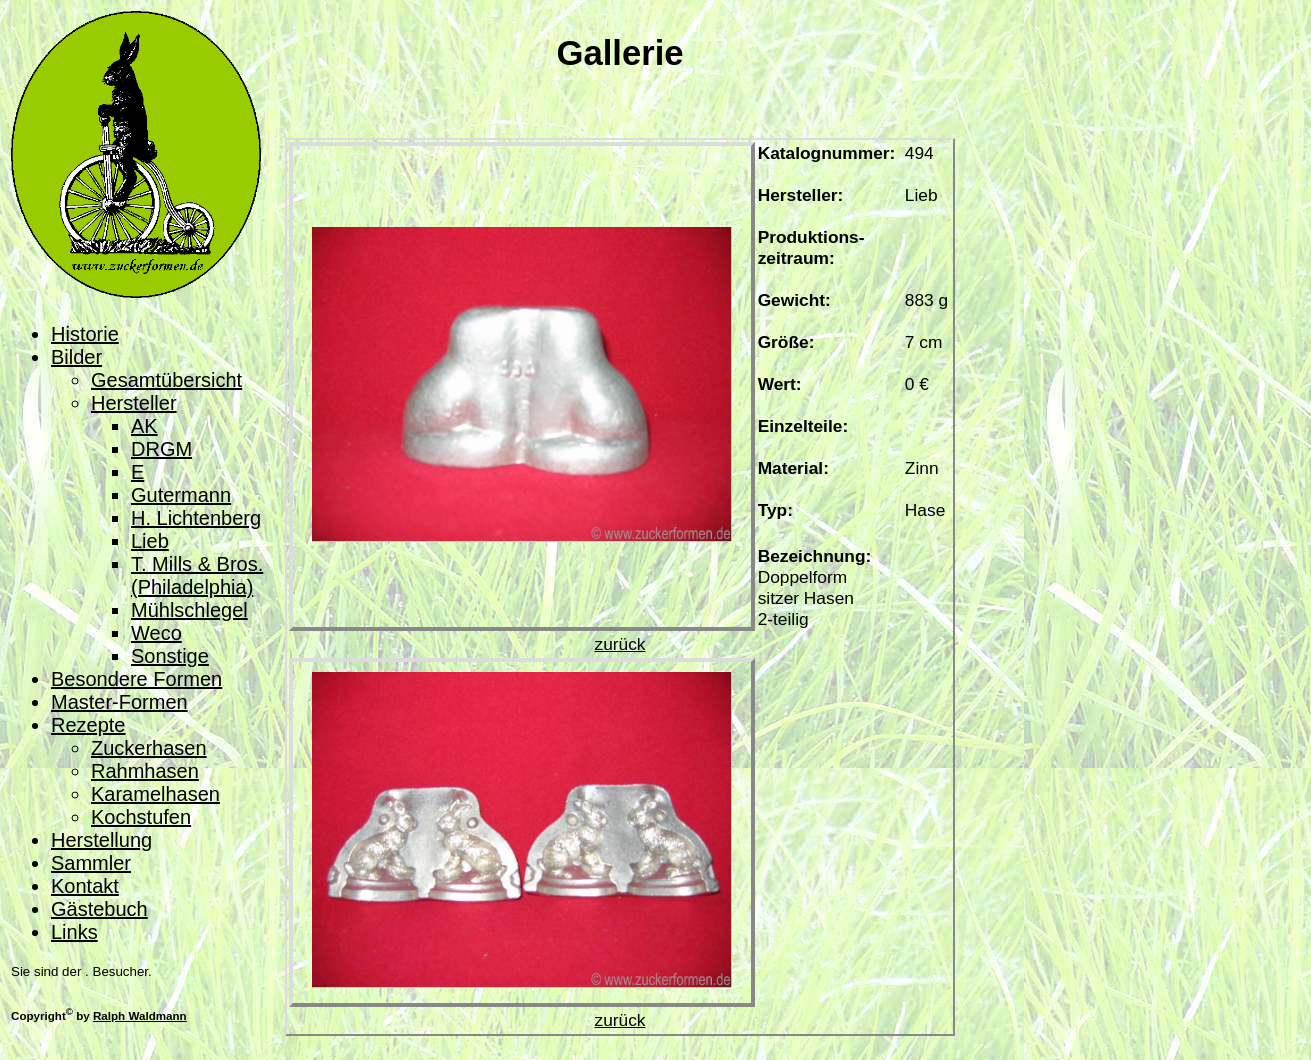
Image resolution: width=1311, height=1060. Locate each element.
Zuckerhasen (149, 748)
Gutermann (181, 495)
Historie (85, 334)
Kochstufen (141, 817)
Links (74, 932)
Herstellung (101, 840)
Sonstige (170, 656)
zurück (619, 644)
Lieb (150, 541)
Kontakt (85, 886)
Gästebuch (99, 909)
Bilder (76, 357)
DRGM (161, 449)
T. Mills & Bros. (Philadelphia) (197, 575)
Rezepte (88, 725)
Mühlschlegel (189, 610)
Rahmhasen (145, 771)
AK (144, 426)
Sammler (91, 863)
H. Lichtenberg (196, 518)
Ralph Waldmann (140, 1015)
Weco (156, 633)
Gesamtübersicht (166, 380)
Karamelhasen (155, 794)
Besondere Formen (136, 679)
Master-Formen (119, 702)
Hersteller (134, 403)
